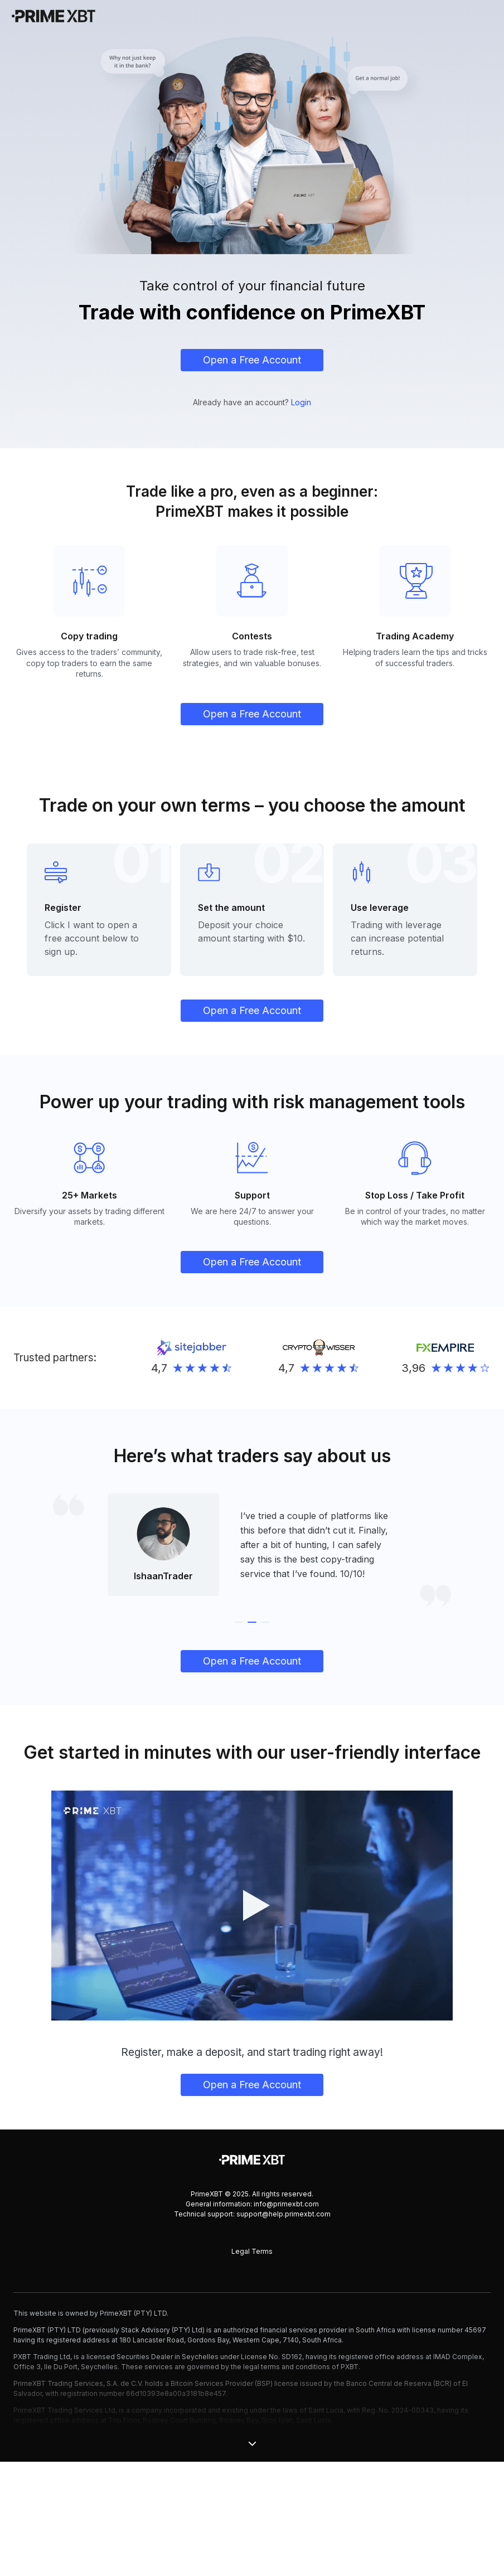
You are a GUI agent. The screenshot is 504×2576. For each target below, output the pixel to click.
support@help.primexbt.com (283, 2328)
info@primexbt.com (286, 2318)
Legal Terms (252, 2365)
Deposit (215, 954)
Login (301, 402)
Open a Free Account (252, 360)
